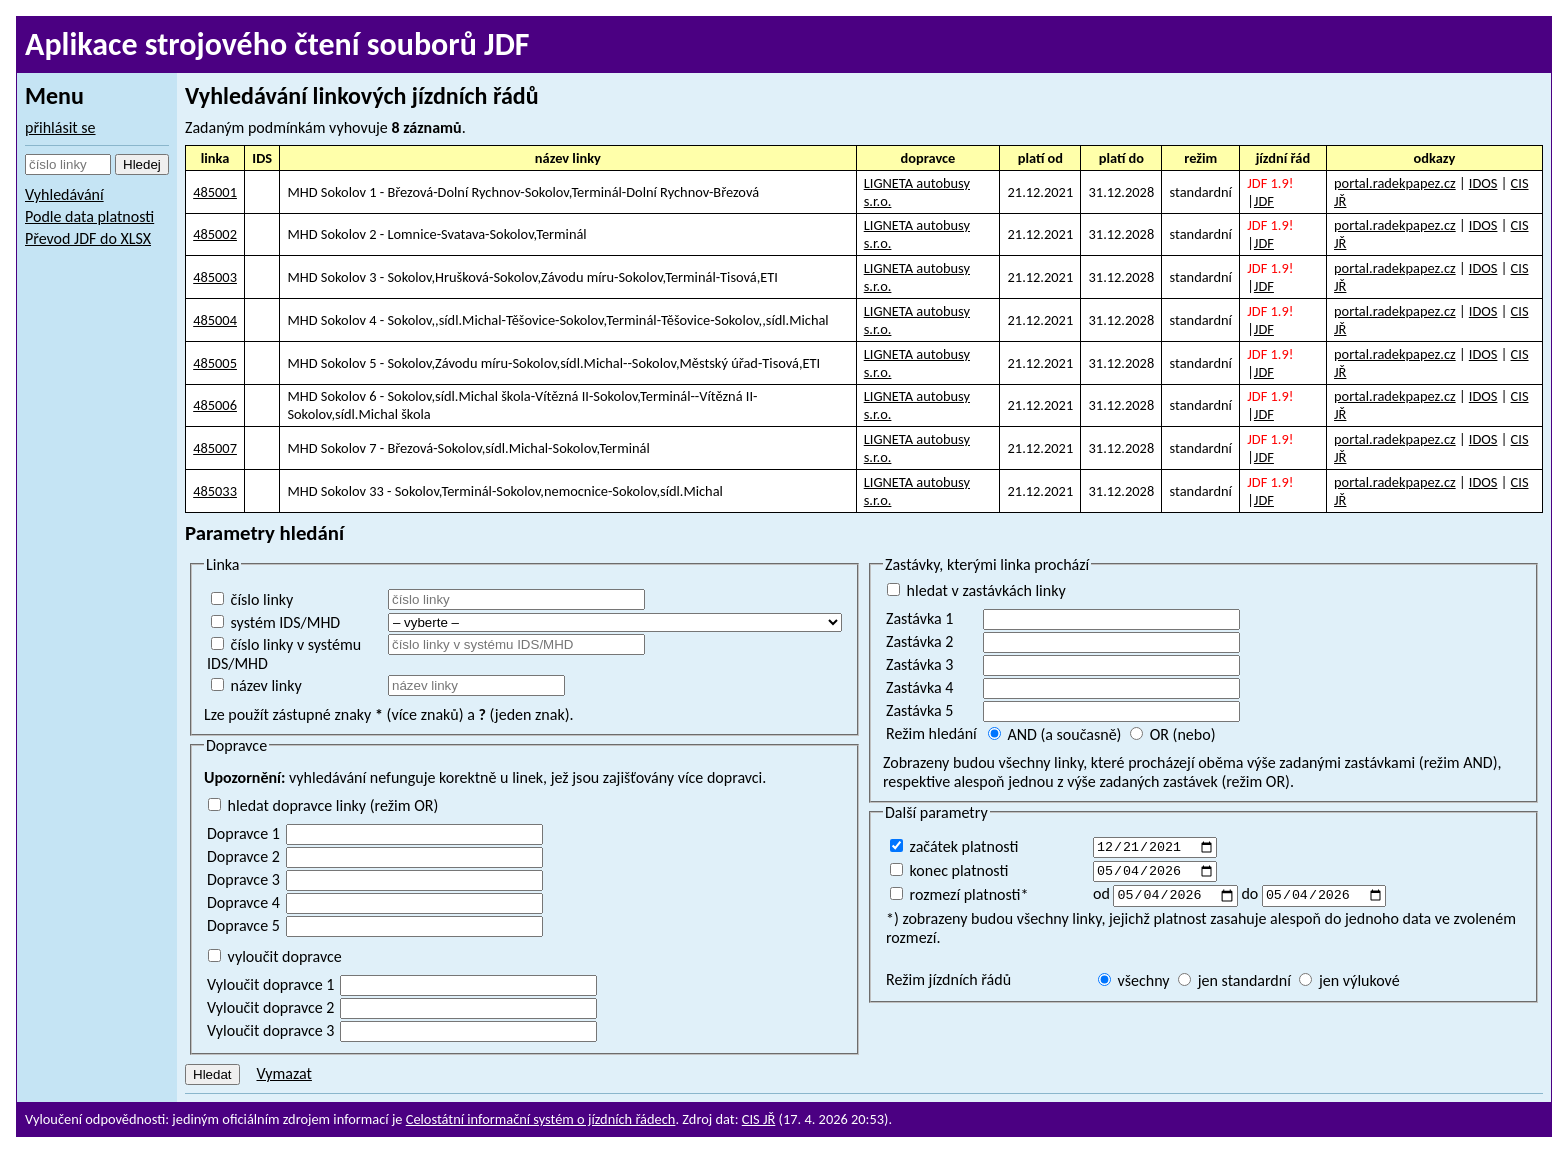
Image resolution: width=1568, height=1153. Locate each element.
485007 (215, 448)
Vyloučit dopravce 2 (270, 1007)
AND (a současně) (1055, 734)
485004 (215, 320)
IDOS (1483, 183)
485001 (215, 192)
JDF (1264, 201)
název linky (256, 685)
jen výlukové (1349, 985)
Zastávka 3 (919, 664)
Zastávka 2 (919, 641)
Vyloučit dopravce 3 (270, 1030)
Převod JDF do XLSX (88, 238)
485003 (215, 277)
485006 (215, 405)
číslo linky (252, 599)
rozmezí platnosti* (959, 898)
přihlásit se (60, 127)
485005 (215, 363)
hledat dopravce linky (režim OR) (323, 805)
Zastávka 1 (919, 618)
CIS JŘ (759, 1119)
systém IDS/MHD (275, 622)
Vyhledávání (64, 194)
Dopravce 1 (243, 833)
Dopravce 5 (243, 925)
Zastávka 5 (919, 710)
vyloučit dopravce (275, 956)
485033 (215, 491)
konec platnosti (949, 872)
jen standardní (1234, 985)
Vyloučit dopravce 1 (270, 984)
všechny (1134, 985)
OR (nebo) (1172, 734)
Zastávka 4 (919, 687)
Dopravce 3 (243, 879)
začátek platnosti (954, 846)
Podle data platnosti (89, 216)
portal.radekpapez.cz (1395, 183)
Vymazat (283, 1073)
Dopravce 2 (243, 856)
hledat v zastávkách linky (976, 590)
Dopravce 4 (243, 902)
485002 (215, 234)
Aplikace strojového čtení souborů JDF (277, 44)
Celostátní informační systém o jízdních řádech (541, 1119)
